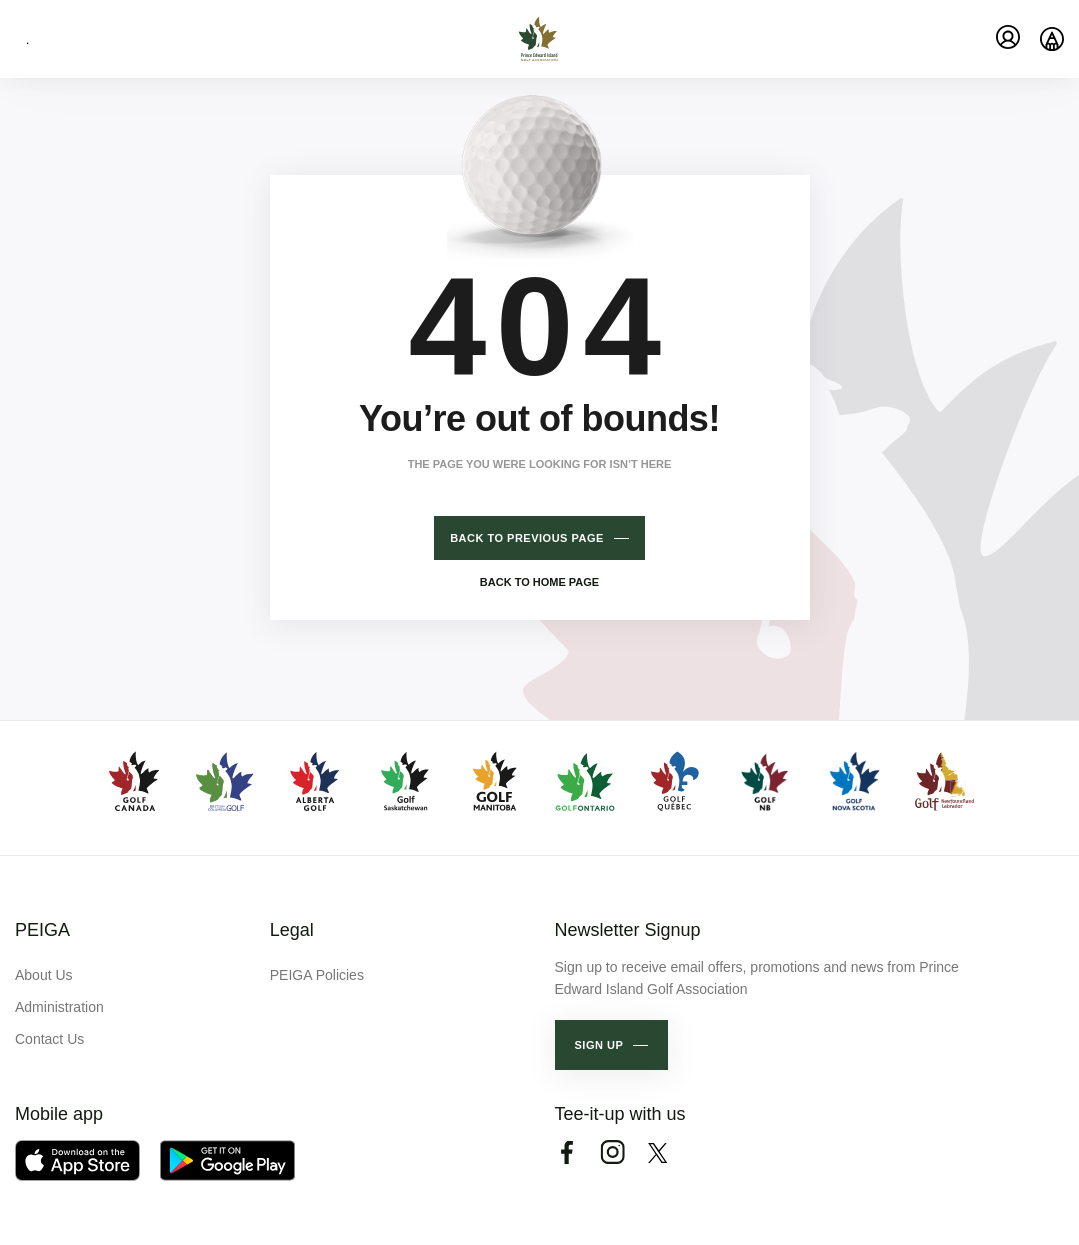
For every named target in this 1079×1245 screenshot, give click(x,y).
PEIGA (42, 930)
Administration (59, 1007)
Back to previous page (527, 538)
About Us (44, 975)
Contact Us (49, 1039)
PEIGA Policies (317, 975)
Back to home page (539, 582)
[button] (612, 1045)
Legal (292, 930)
